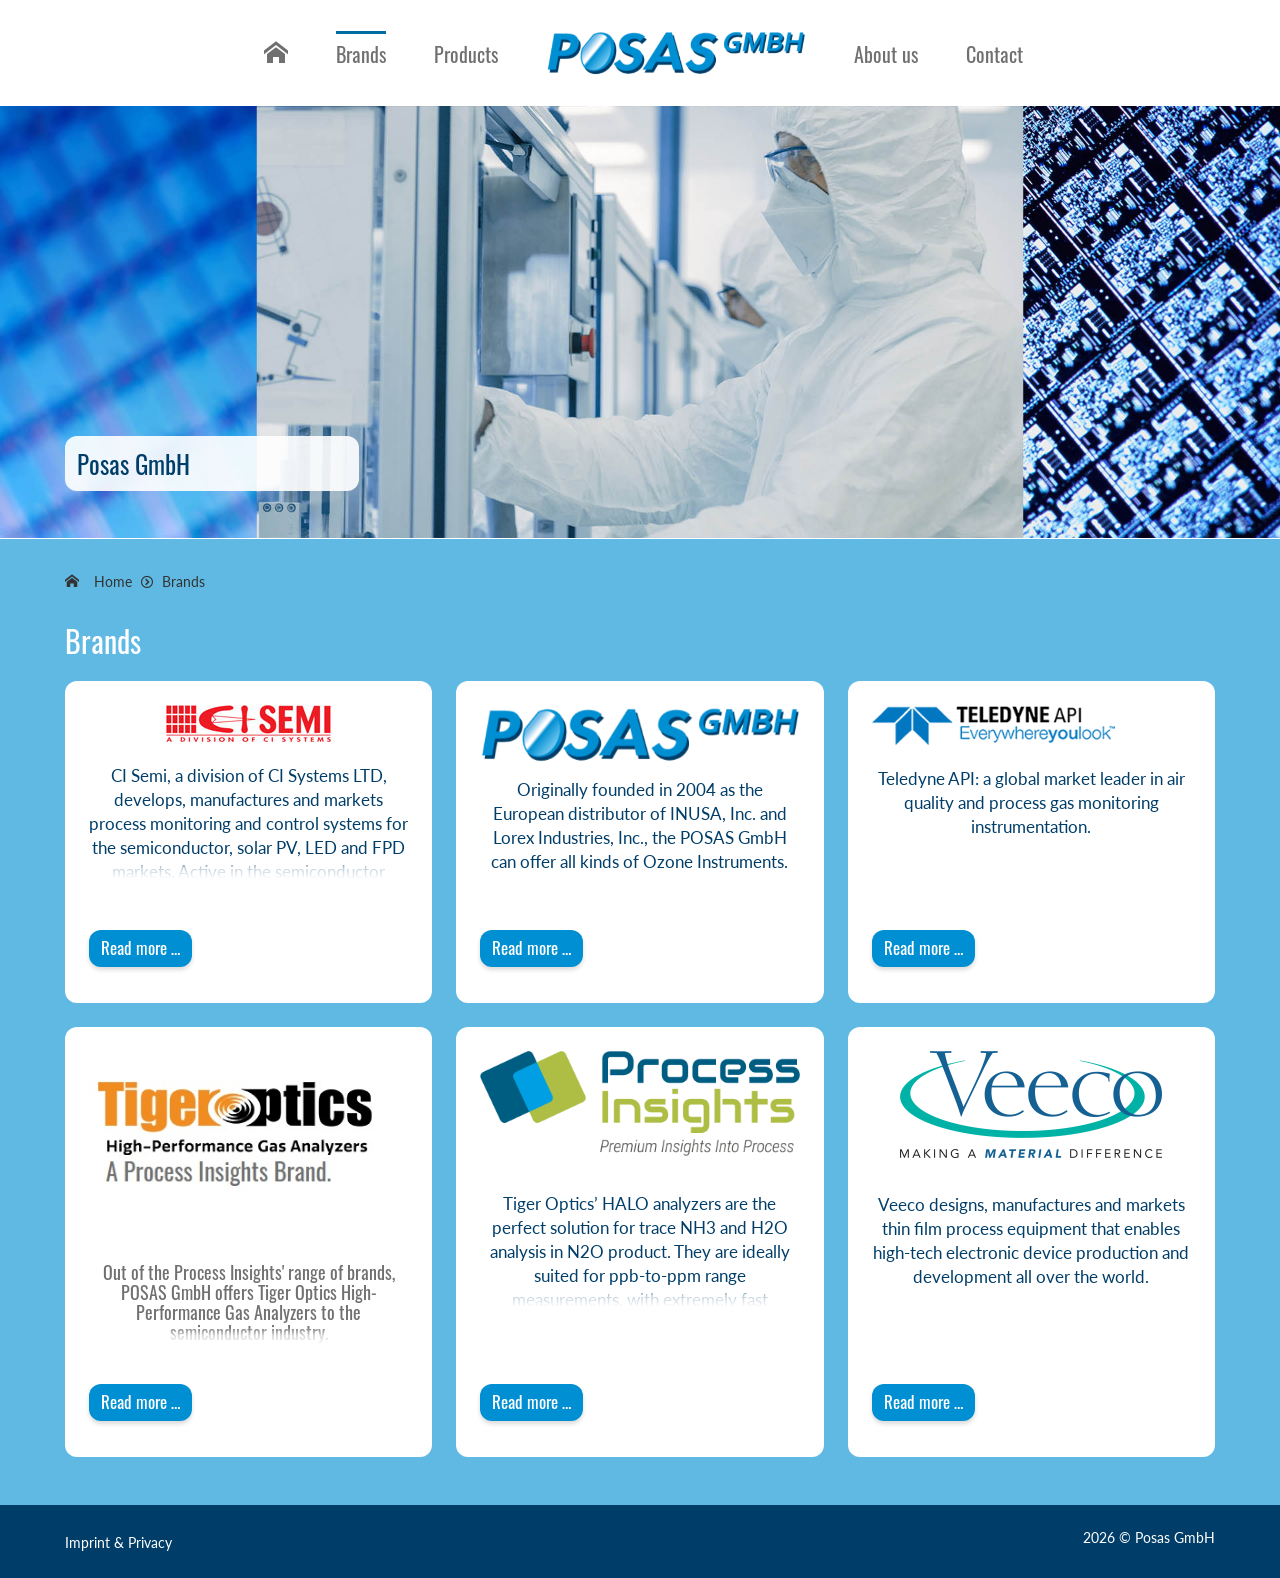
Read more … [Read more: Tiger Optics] (140, 1401)
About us (886, 54)
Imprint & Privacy (118, 1542)
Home (273, 69)
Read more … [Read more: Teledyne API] (923, 947)
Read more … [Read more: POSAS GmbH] (531, 947)
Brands (361, 54)
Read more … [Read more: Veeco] (923, 1401)
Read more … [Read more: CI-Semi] (140, 947)
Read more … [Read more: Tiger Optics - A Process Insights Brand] (531, 1401)
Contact (994, 54)
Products (466, 54)
